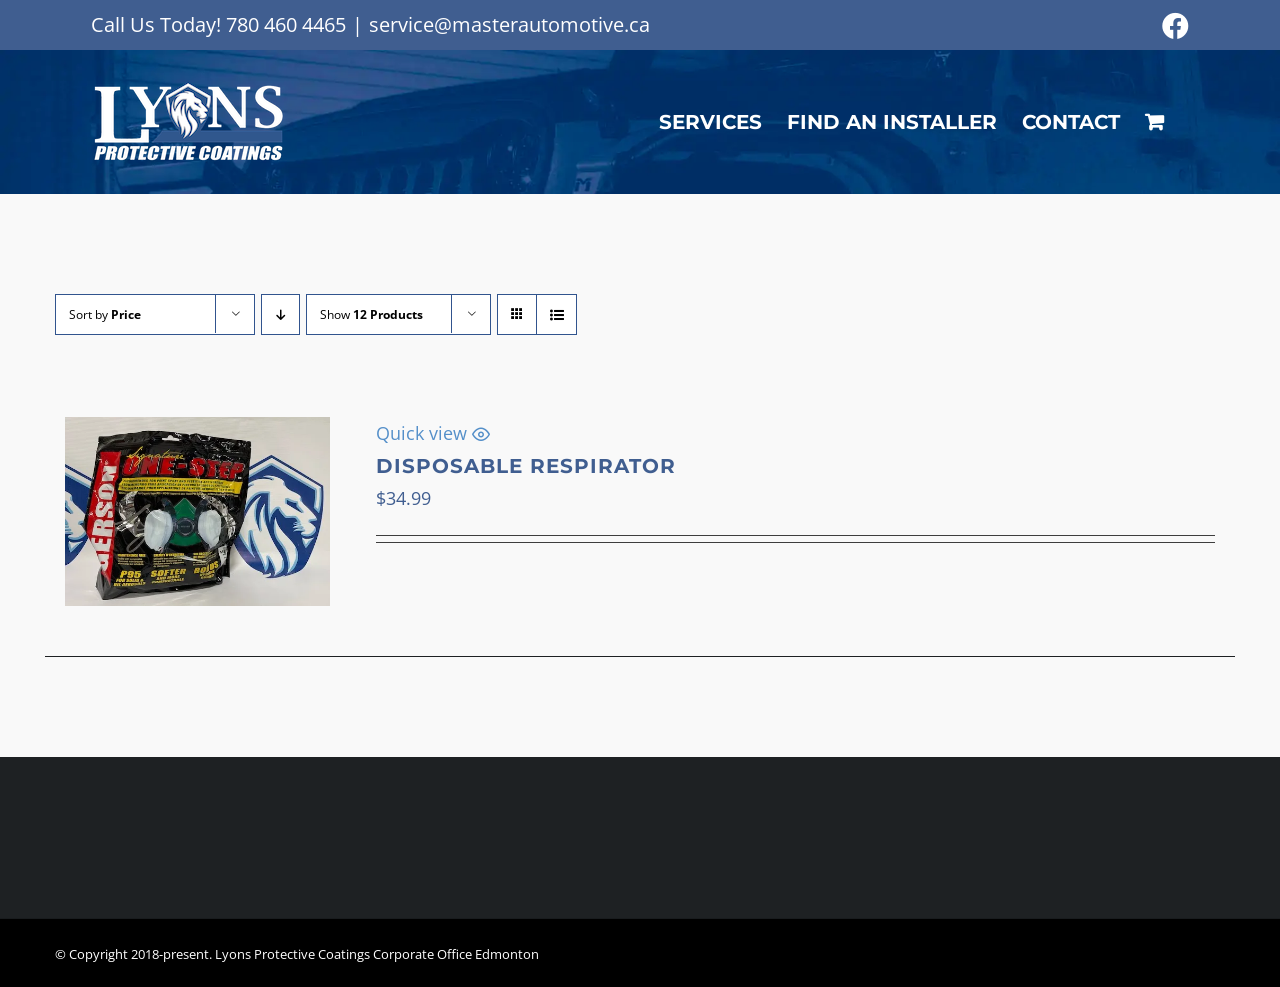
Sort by (105, 314)
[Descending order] (280, 314)
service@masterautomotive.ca (509, 24)
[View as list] (556, 314)
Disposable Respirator (526, 466)
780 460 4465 (286, 24)
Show (371, 314)
